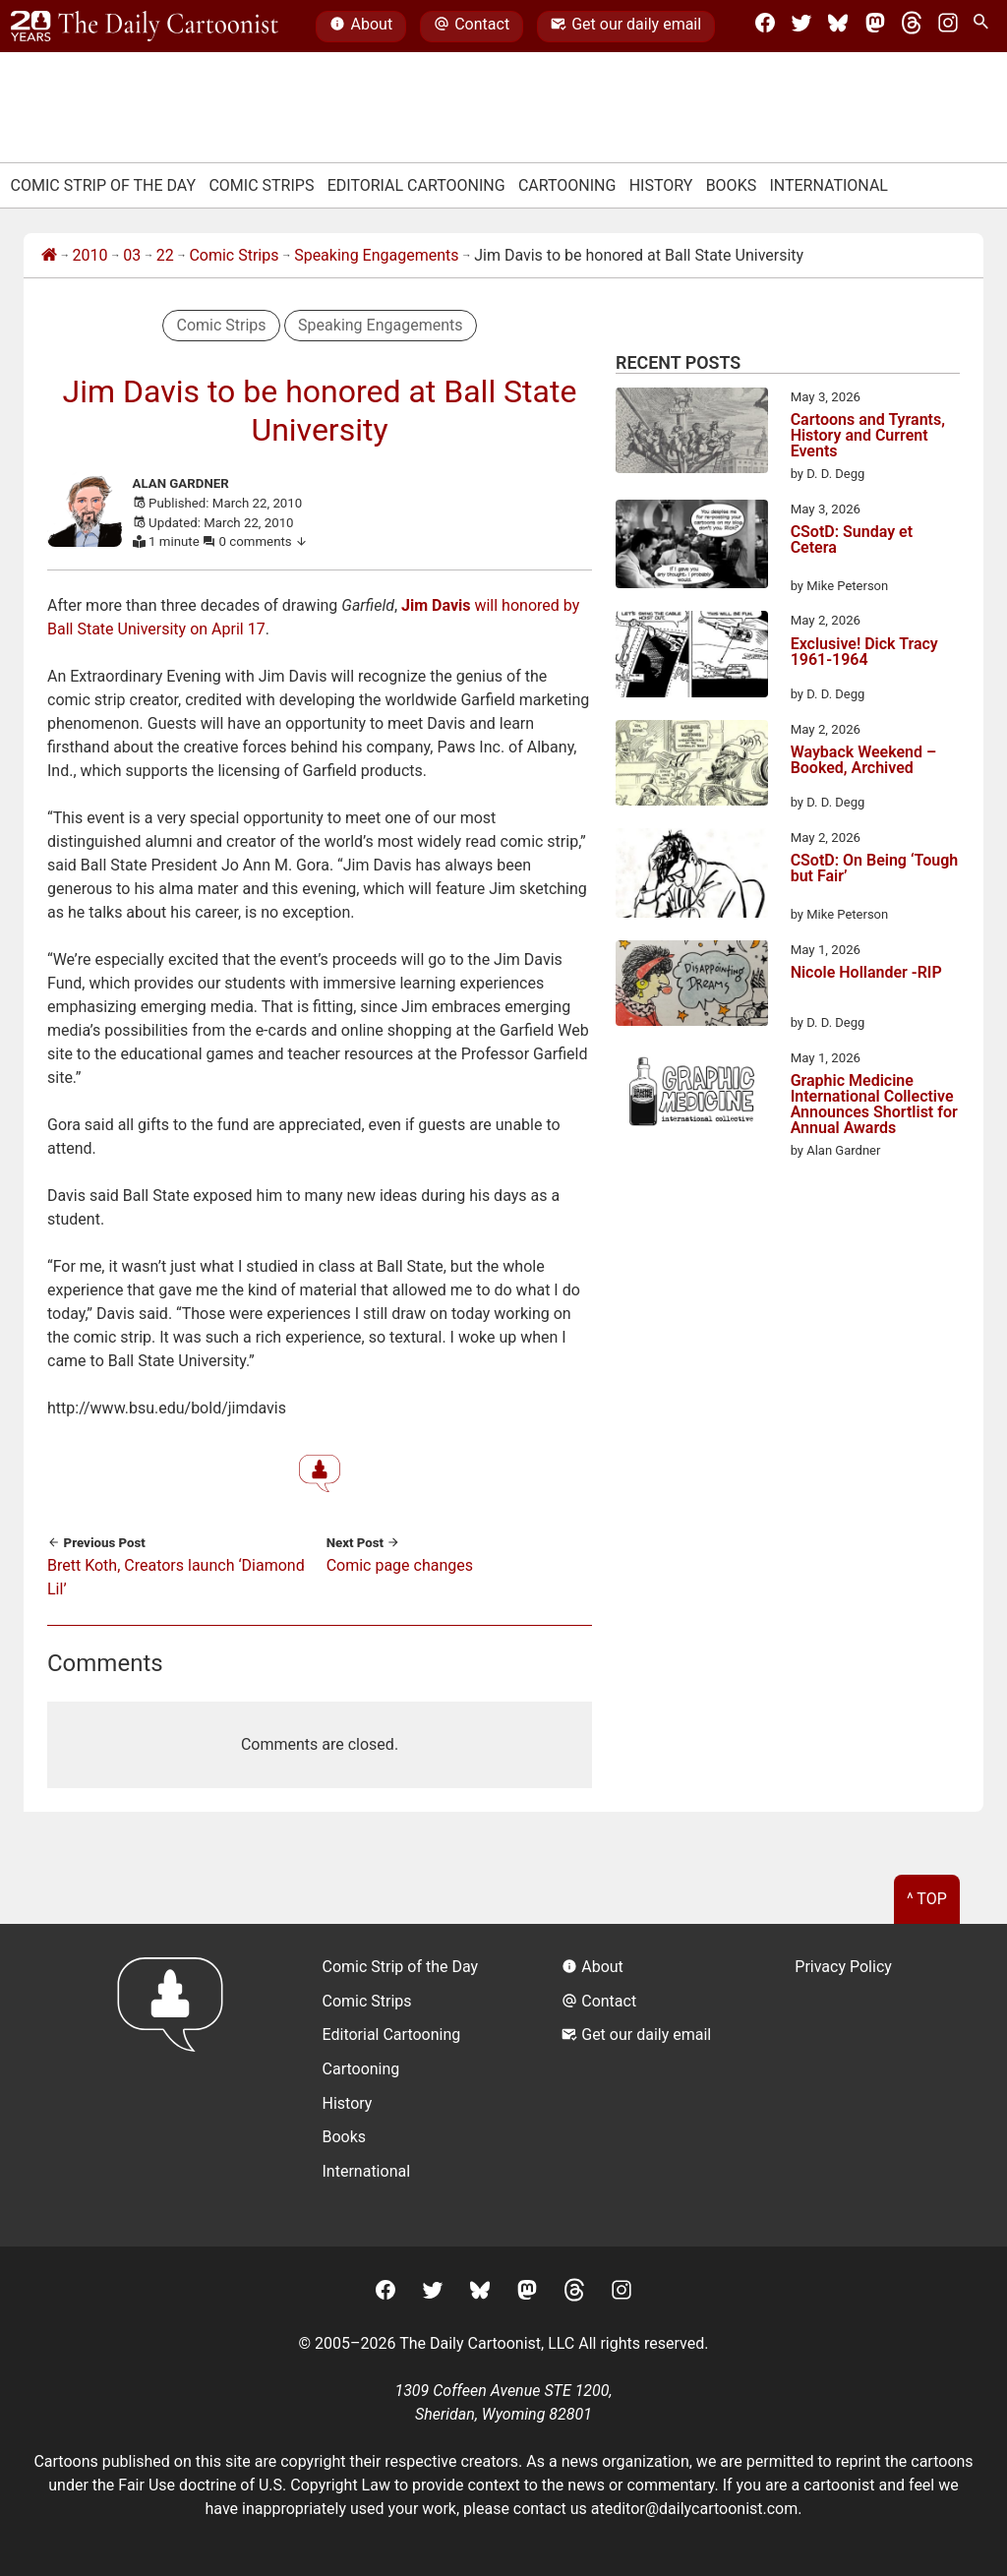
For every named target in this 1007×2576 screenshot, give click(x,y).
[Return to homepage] (176, 2084)
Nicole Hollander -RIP (866, 973)
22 (165, 255)
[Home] (49, 256)
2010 (90, 255)
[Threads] (911, 26)
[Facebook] (765, 26)
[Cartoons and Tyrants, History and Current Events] (692, 434)
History (661, 185)
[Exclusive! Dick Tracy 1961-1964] (692, 657)
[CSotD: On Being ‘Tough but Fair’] (692, 876)
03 (132, 255)
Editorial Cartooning (416, 185)
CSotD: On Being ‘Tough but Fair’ (875, 869)
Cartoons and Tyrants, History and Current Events (868, 435)
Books (731, 185)
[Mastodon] (875, 26)
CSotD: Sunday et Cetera (852, 540)
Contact (471, 26)
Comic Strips (261, 185)
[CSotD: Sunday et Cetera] (692, 548)
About (360, 26)
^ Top (927, 1898)
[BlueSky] (838, 26)
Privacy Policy (843, 1966)
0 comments (264, 541)
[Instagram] (948, 26)
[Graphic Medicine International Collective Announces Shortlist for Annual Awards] (692, 1094)
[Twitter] (801, 26)
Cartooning (567, 185)
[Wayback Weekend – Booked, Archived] (692, 766)
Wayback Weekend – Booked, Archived (864, 761)
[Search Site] (984, 26)
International (828, 185)
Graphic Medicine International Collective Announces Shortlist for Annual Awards (874, 1104)
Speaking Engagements (376, 255)
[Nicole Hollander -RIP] (692, 986)
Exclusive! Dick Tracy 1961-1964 (864, 652)
